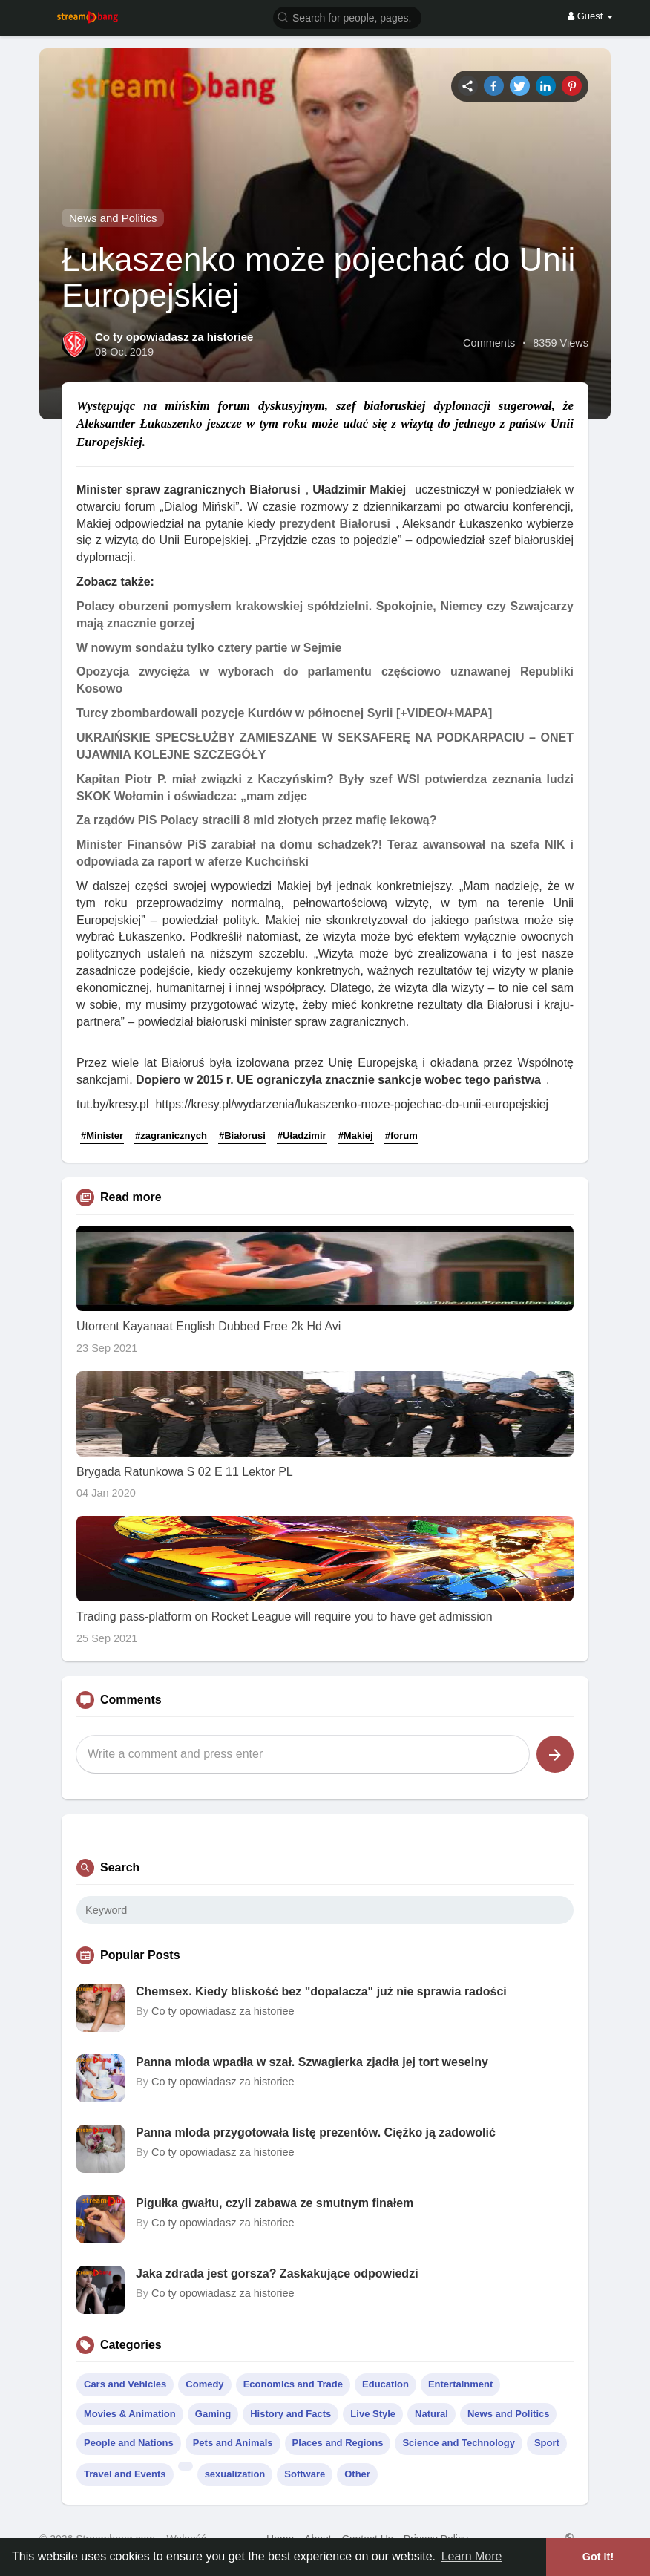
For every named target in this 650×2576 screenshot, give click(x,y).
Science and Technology (458, 2442)
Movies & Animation (130, 2413)
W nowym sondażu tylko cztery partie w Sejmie (208, 647)
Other (357, 2473)
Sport (546, 2442)
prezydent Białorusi (334, 523)
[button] (347, 16)
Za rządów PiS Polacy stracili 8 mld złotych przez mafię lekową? (256, 820)
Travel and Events (125, 2473)
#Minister (102, 1135)
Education (385, 2384)
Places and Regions (338, 2442)
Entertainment (460, 2384)
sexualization (235, 2473)
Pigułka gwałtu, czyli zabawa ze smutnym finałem (274, 2203)
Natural (431, 2413)
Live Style (372, 2413)
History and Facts (290, 2413)
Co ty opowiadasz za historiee (174, 336)
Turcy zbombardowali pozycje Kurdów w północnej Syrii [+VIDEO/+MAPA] (284, 713)
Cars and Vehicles (125, 2384)
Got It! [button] (598, 2557)
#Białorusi (242, 1135)
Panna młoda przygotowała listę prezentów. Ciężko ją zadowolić (316, 2132)
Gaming (213, 2413)
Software (304, 2473)
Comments (489, 343)
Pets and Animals (233, 2442)
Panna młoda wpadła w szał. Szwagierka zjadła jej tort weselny (312, 2062)
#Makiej (355, 1135)
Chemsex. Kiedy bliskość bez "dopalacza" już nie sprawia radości (321, 1991)
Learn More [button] (471, 2556)
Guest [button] (590, 16)
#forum (401, 1135)
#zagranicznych (171, 1135)
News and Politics (113, 218)
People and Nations (129, 2442)
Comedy (204, 2384)
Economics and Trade (293, 2384)
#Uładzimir (302, 1135)
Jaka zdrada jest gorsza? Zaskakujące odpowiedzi (277, 2273)
